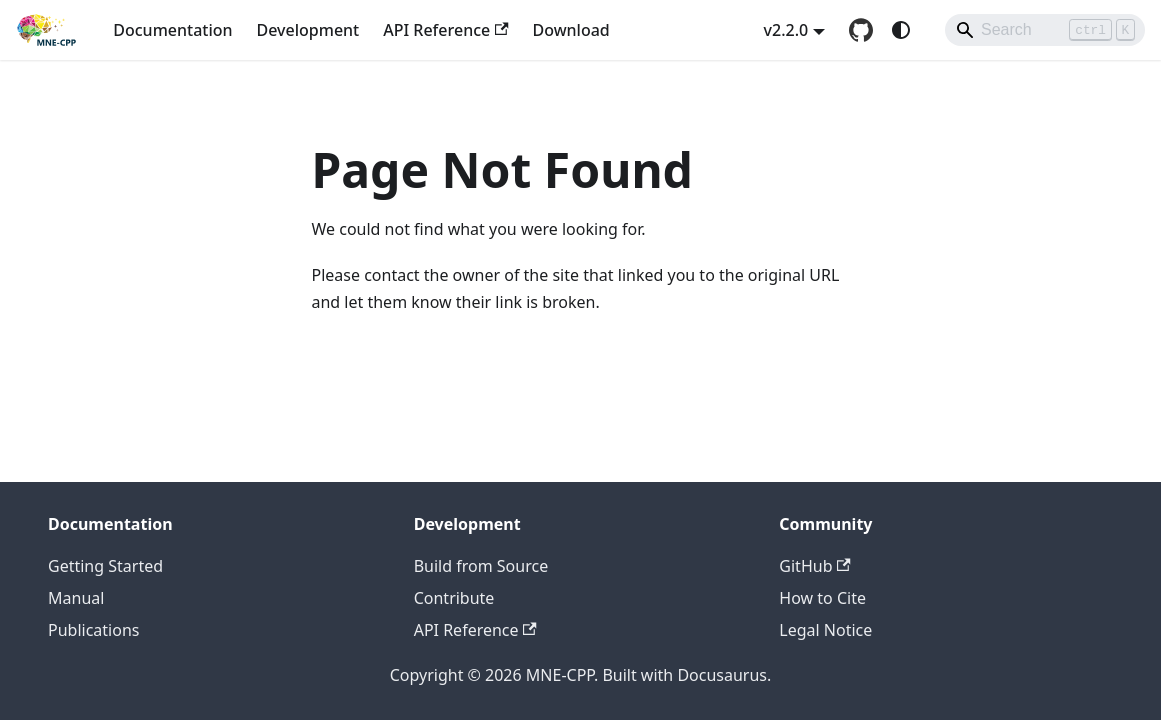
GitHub (814, 566)
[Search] (1045, 30)
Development (308, 30)
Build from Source (481, 566)
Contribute (454, 598)
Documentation (172, 30)
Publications (93, 630)
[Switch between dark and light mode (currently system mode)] (901, 30)
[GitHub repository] (861, 30)
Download (571, 30)
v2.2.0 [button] (786, 30)
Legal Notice (825, 630)
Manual (76, 598)
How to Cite (822, 598)
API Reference (445, 30)
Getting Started (105, 566)
